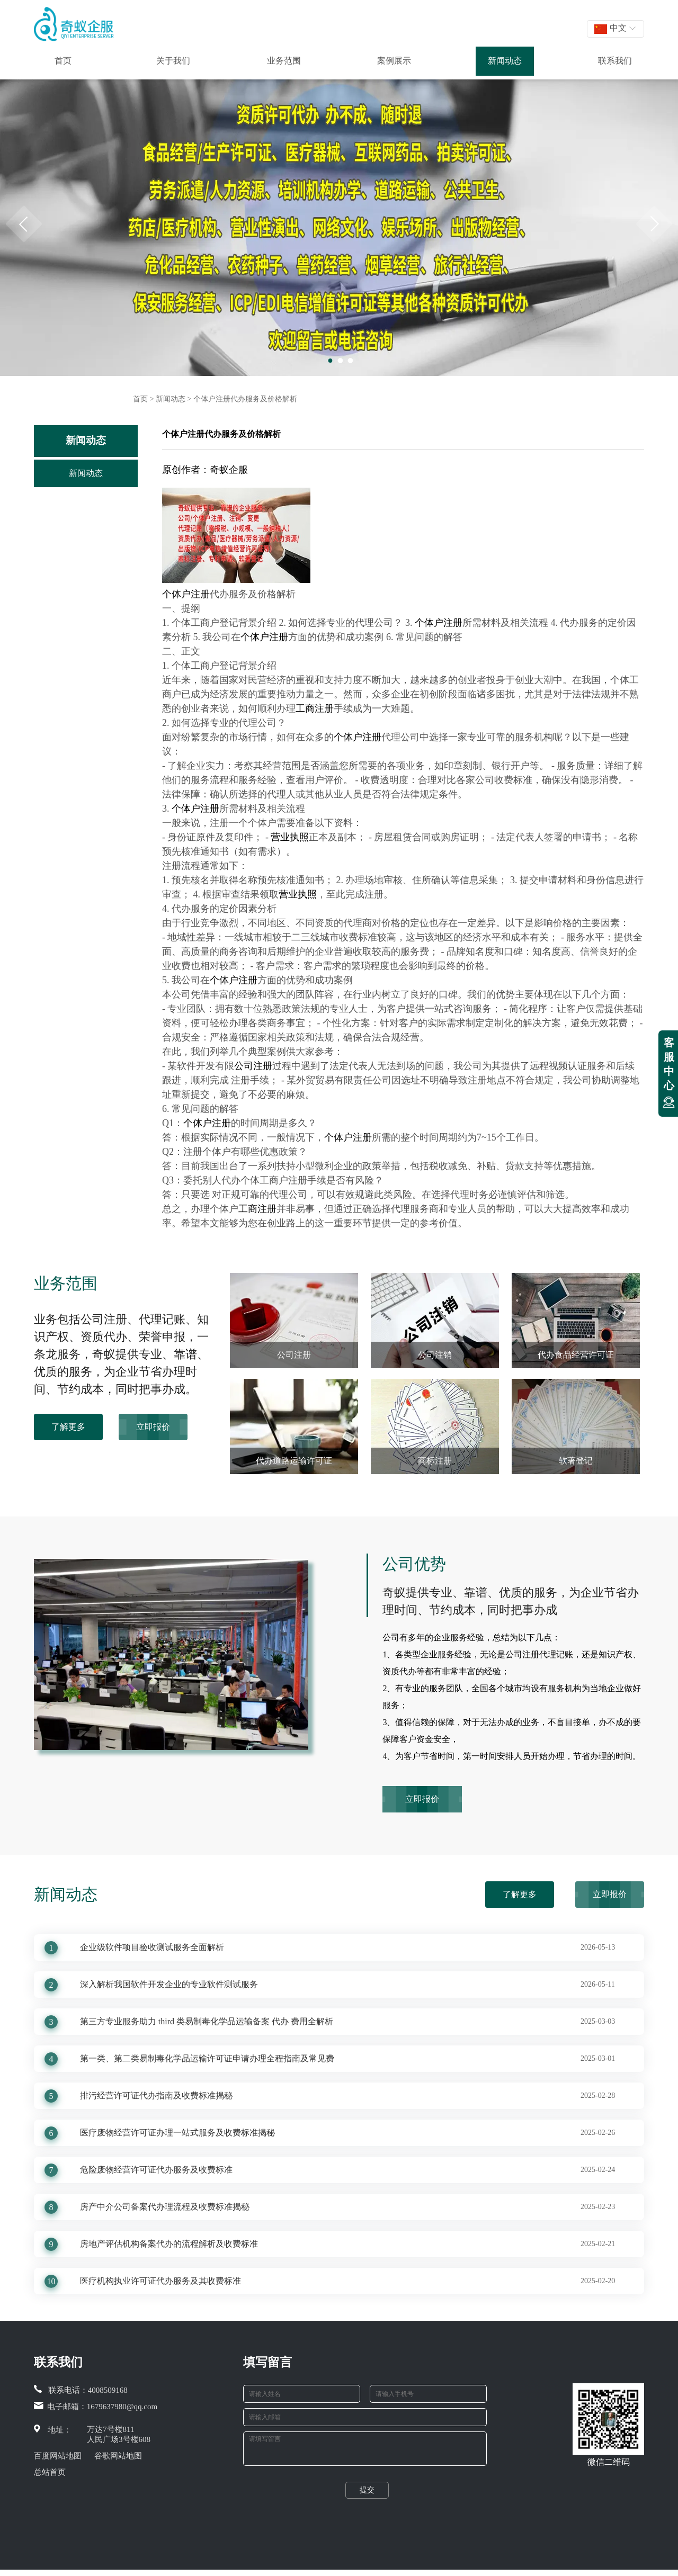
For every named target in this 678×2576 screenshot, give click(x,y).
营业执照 (290, 837)
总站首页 (50, 2472)
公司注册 (253, 1066)
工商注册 (315, 708)
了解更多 (68, 1426)
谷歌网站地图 (118, 2456)
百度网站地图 (58, 2456)
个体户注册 (186, 594)
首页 (63, 60)
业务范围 (284, 60)
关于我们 (173, 60)
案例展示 (394, 60)
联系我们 (615, 60)
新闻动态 (505, 60)
